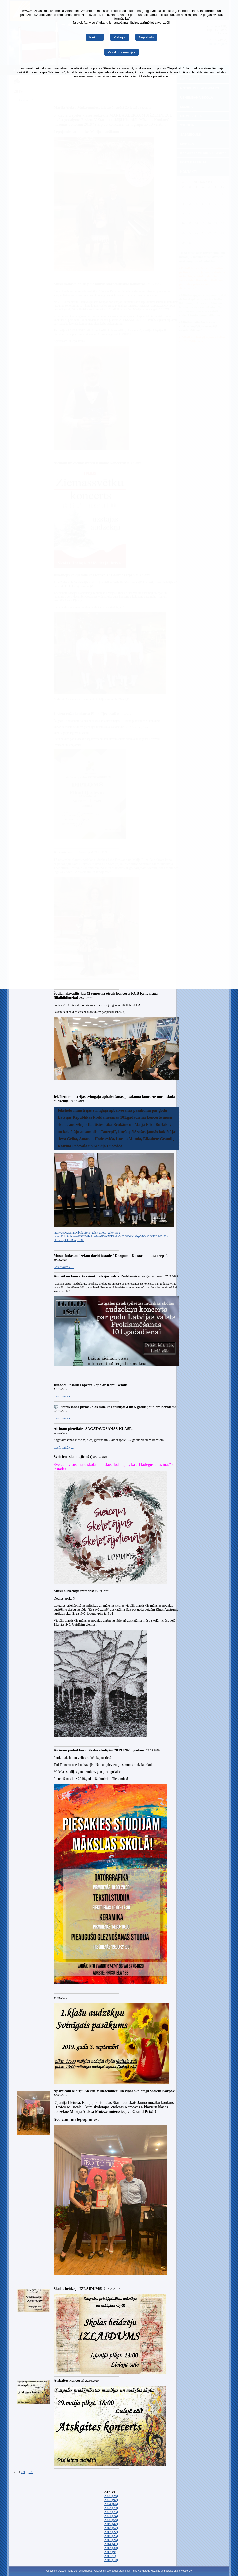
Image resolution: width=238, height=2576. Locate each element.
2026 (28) (111, 2496)
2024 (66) (111, 2504)
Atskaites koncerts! (69, 2380)
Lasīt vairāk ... (64, 1267)
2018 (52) (111, 2528)
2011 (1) (110, 2556)
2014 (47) (111, 2544)
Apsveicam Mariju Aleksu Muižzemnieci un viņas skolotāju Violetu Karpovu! (116, 2091)
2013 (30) (111, 2548)
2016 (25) (111, 2536)
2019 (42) (111, 2524)
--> (31, 2472)
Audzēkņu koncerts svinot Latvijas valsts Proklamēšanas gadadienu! (109, 1276)
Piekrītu (94, 37)
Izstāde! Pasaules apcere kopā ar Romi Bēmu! (90, 1385)
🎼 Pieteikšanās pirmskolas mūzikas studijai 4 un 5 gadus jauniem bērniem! (115, 1407)
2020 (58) (111, 2520)
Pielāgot (120, 37)
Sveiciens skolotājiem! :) (73, 1457)
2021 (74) (111, 2516)
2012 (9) (110, 2552)
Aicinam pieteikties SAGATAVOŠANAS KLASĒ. (93, 1429)
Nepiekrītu (146, 37)
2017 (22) (111, 2532)
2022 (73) (111, 2512)
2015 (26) (111, 2540)
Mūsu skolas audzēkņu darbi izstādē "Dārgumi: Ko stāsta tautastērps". (111, 1256)
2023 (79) (111, 2508)
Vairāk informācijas (121, 52)
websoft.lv (186, 2570)
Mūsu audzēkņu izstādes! (74, 1591)
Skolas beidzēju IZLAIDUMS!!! (79, 2289)
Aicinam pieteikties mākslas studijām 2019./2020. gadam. (99, 1750)
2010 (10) (111, 2560)
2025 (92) (111, 2500)
